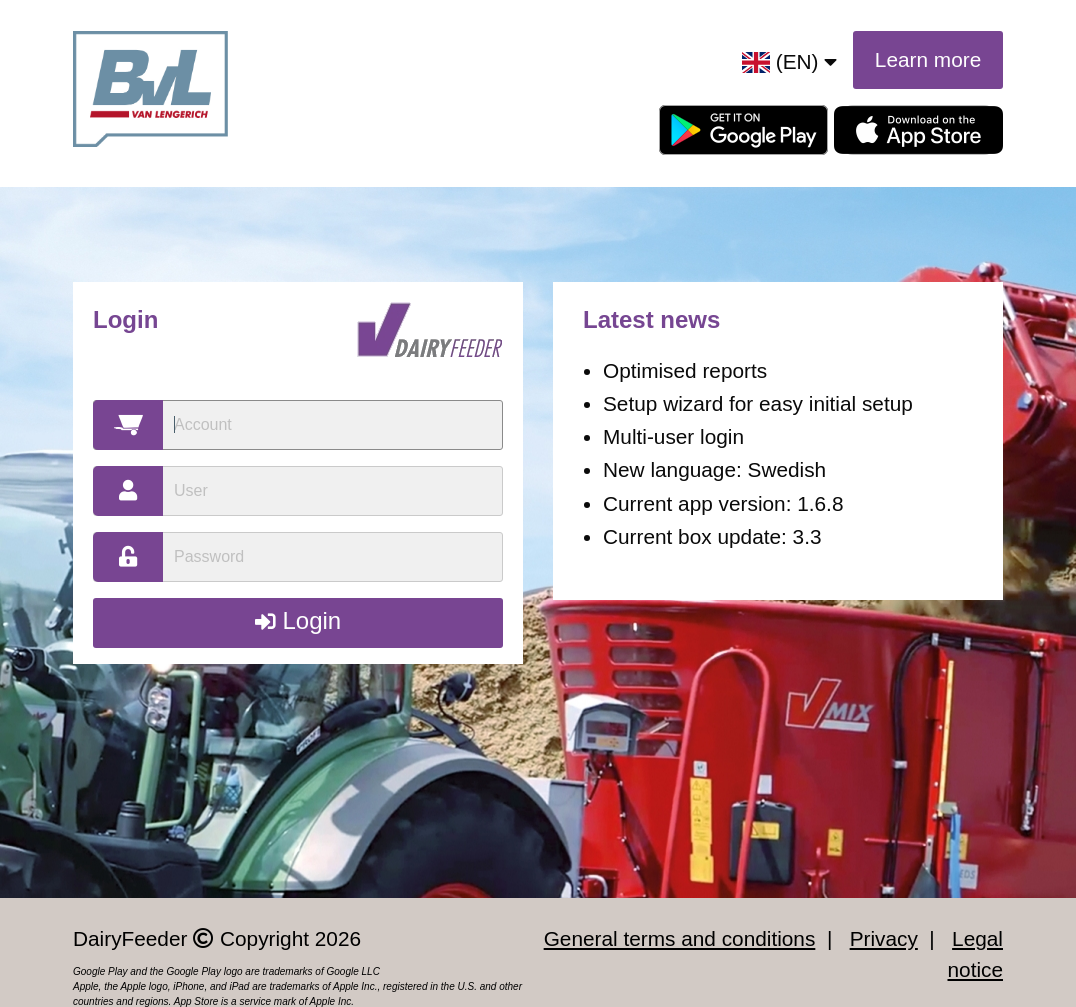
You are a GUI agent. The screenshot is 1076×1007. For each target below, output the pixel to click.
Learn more (928, 59)
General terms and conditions (680, 938)
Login (298, 620)
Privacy (884, 938)
